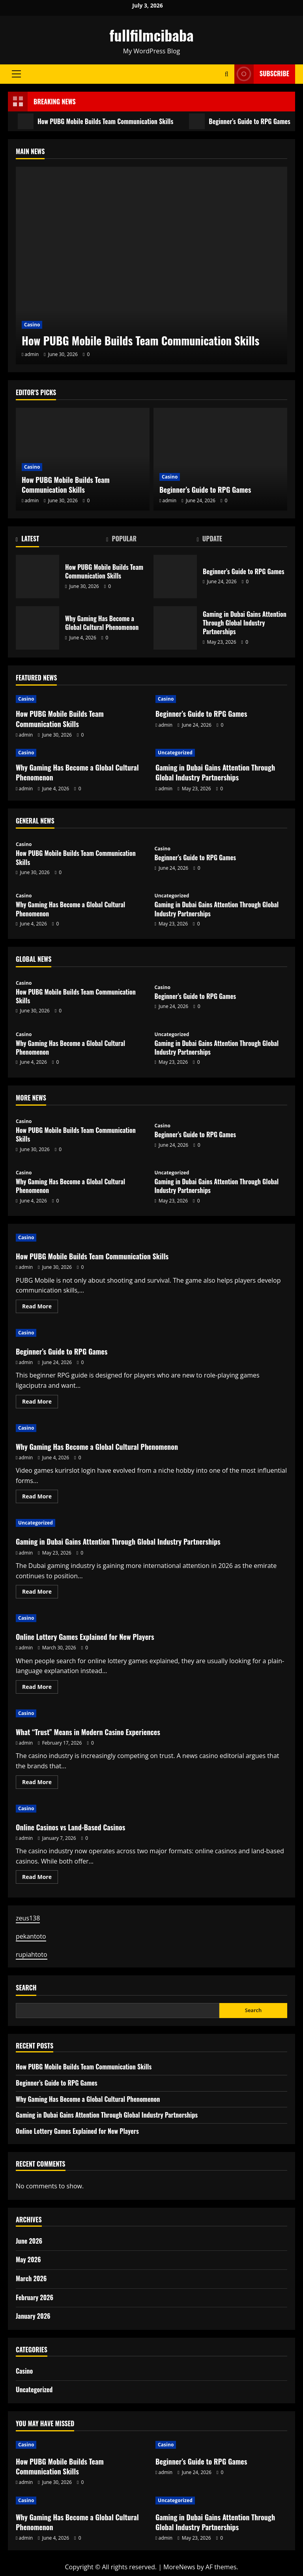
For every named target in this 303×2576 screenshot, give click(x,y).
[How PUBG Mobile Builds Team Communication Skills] (151, 265)
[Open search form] (226, 74)
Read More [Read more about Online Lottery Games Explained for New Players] (40, 1688)
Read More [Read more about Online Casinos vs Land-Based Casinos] (40, 1878)
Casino (32, 324)
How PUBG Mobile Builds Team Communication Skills (95, 121)
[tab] (61, 540)
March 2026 (31, 2278)
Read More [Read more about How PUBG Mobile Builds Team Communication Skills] (40, 1307)
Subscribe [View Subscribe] (261, 74)
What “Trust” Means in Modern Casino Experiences (88, 1732)
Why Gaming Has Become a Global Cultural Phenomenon (37, 628)
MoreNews (179, 2567)
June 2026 (29, 2241)
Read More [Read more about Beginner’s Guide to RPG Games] (40, 1402)
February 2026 (34, 2297)
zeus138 (28, 1918)
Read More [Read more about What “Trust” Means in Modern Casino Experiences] (40, 1783)
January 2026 (33, 2316)
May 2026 (28, 2259)
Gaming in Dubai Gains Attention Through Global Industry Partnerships (175, 628)
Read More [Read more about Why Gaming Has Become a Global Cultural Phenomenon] (40, 1497)
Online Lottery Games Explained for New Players (85, 1637)
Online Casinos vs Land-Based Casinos (70, 1827)
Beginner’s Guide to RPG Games (239, 121)
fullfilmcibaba (151, 35)
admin (32, 354)
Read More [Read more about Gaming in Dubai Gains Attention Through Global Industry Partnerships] (40, 1592)
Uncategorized (175, 752)
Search (26, 1987)
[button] (16, 74)
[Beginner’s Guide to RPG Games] (220, 459)
